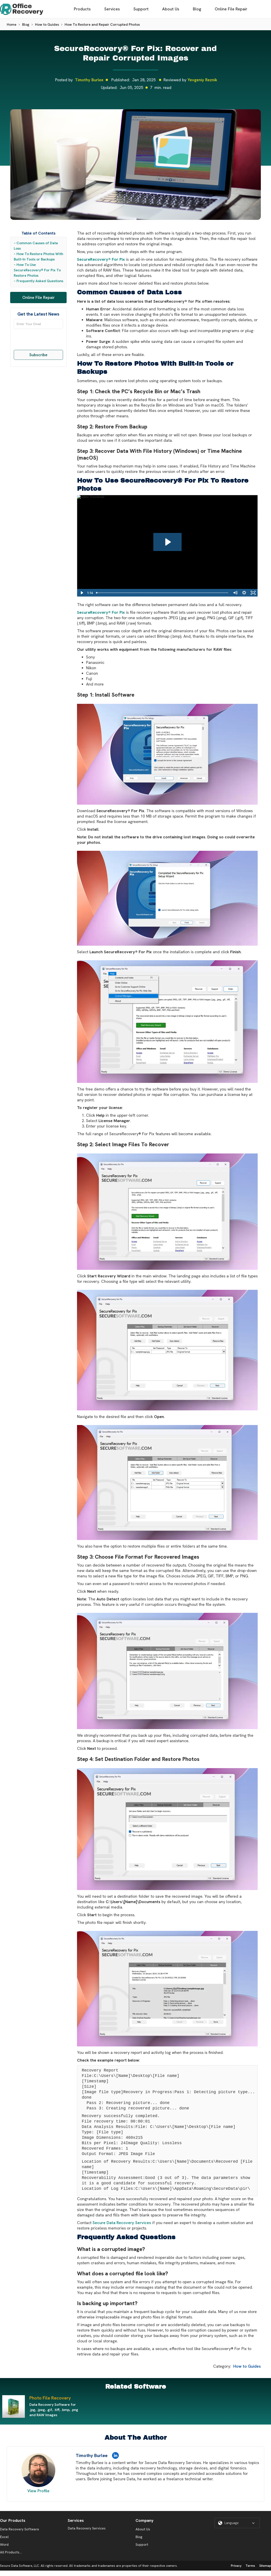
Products (82, 9)
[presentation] (38, 341)
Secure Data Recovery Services (122, 2222)
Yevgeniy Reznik (202, 79)
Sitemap (265, 2566)
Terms (250, 2566)
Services (112, 9)
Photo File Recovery (50, 2398)
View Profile (38, 2490)
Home (11, 24)
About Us (170, 9)
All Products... (11, 2552)
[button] (237, 2523)
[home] (21, 9)
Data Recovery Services (86, 2528)
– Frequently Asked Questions (38, 281)
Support (141, 9)
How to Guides (47, 24)
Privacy (236, 2566)
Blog (197, 9)
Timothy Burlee (89, 79)
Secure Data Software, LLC (19, 2566)
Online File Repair (231, 9)
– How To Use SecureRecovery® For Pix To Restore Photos (37, 270)
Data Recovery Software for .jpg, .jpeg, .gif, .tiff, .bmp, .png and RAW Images (53, 2409)
